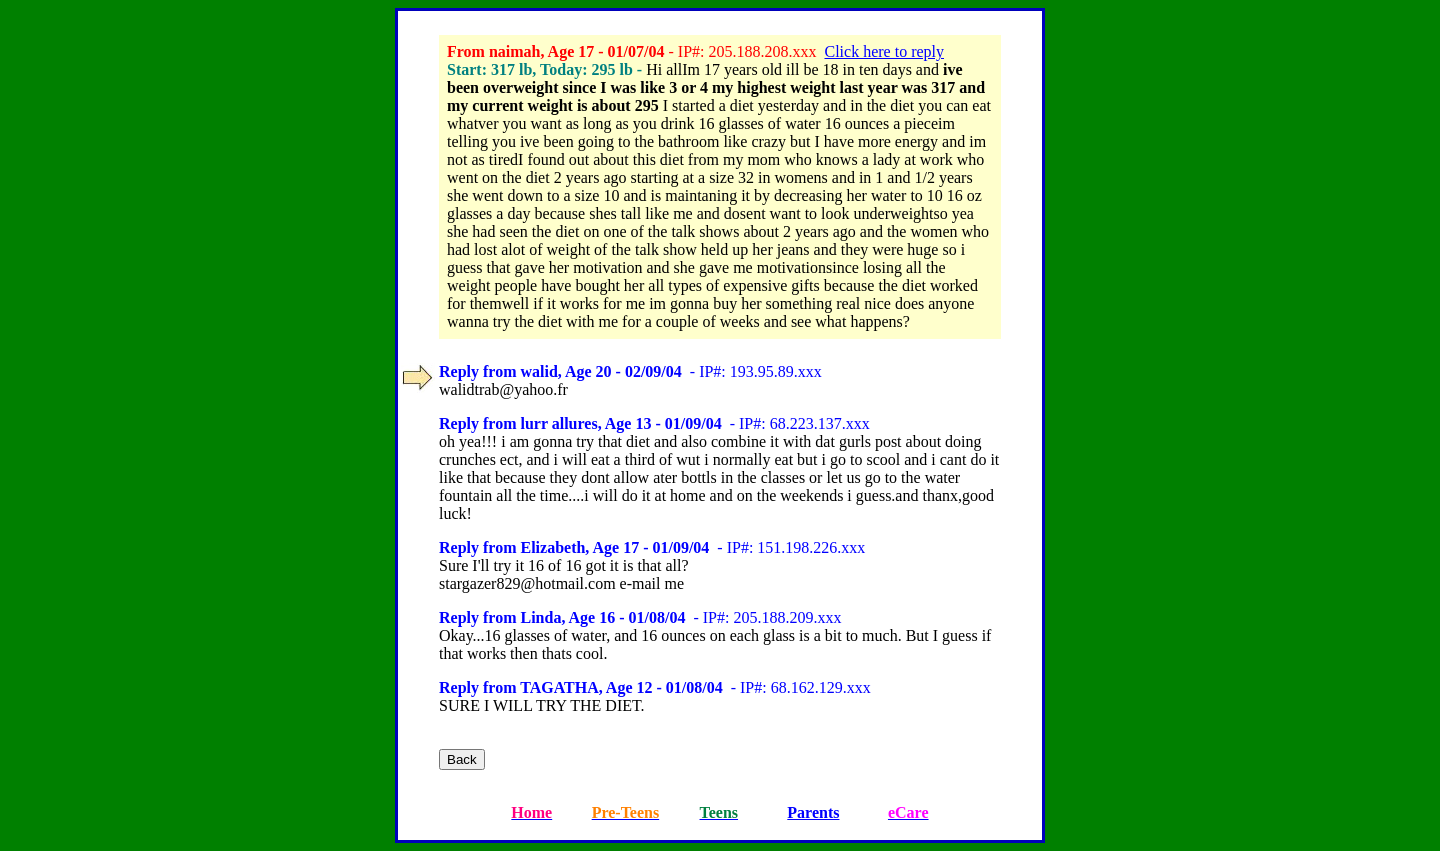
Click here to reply (884, 51)
